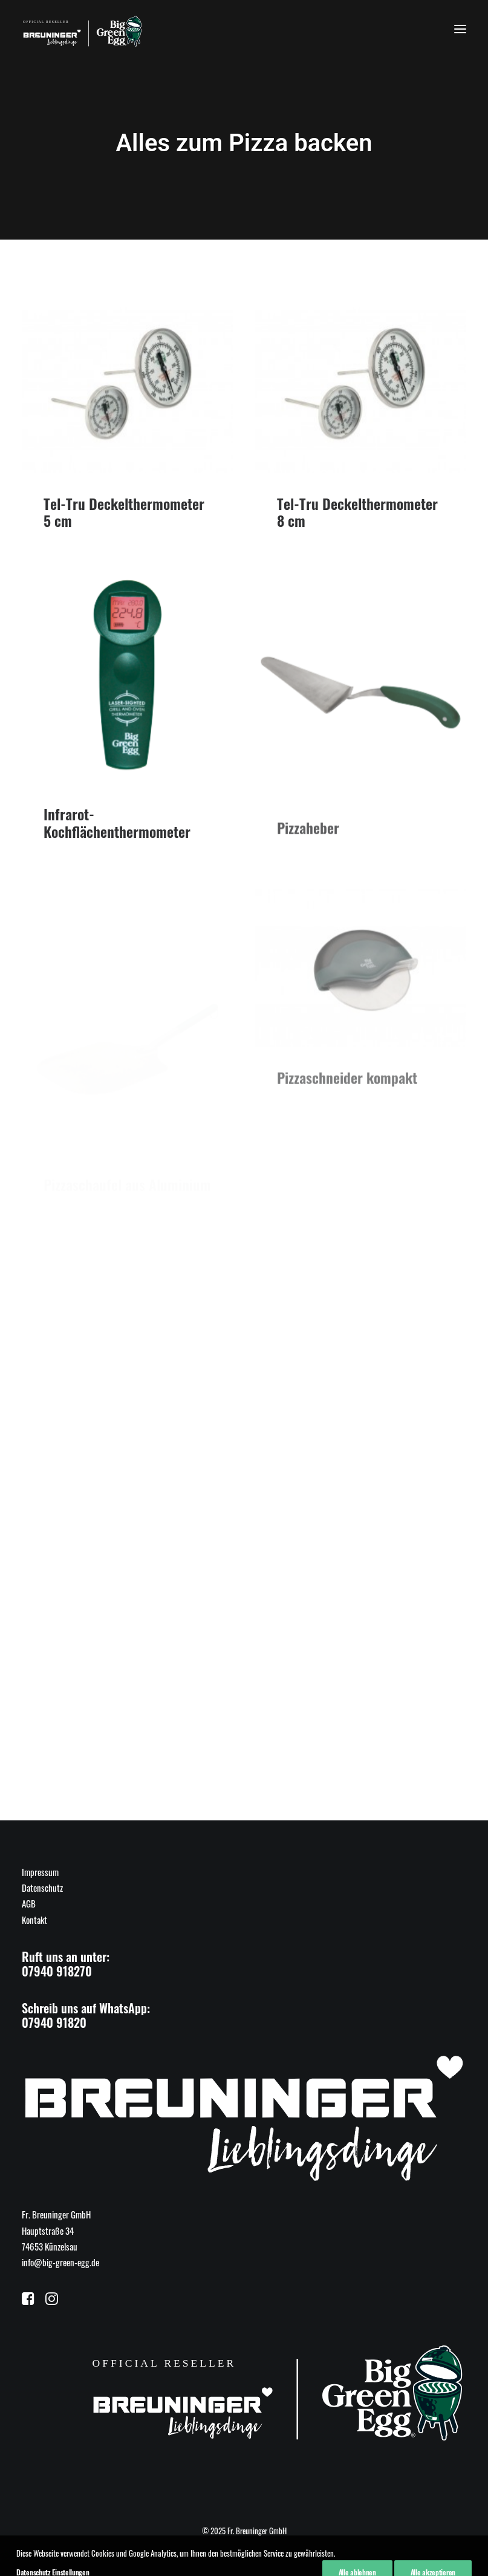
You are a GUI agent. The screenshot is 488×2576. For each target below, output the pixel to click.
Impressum (40, 1871)
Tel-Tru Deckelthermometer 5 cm (124, 512)
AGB (29, 1903)
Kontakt (34, 1919)
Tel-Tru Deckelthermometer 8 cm (357, 512)
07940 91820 (54, 2022)
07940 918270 (57, 1971)
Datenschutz (42, 1887)
